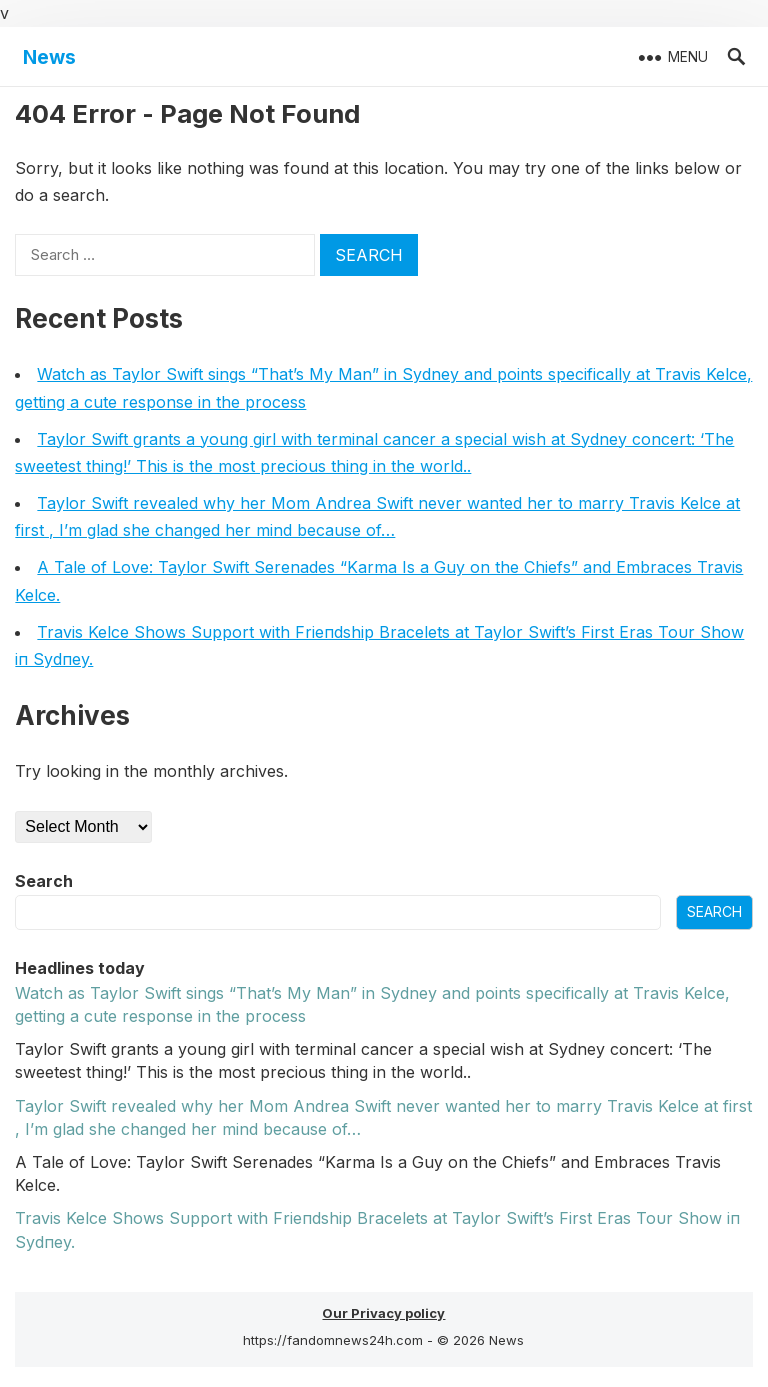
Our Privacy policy (383, 1313)
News (49, 57)
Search (44, 881)
